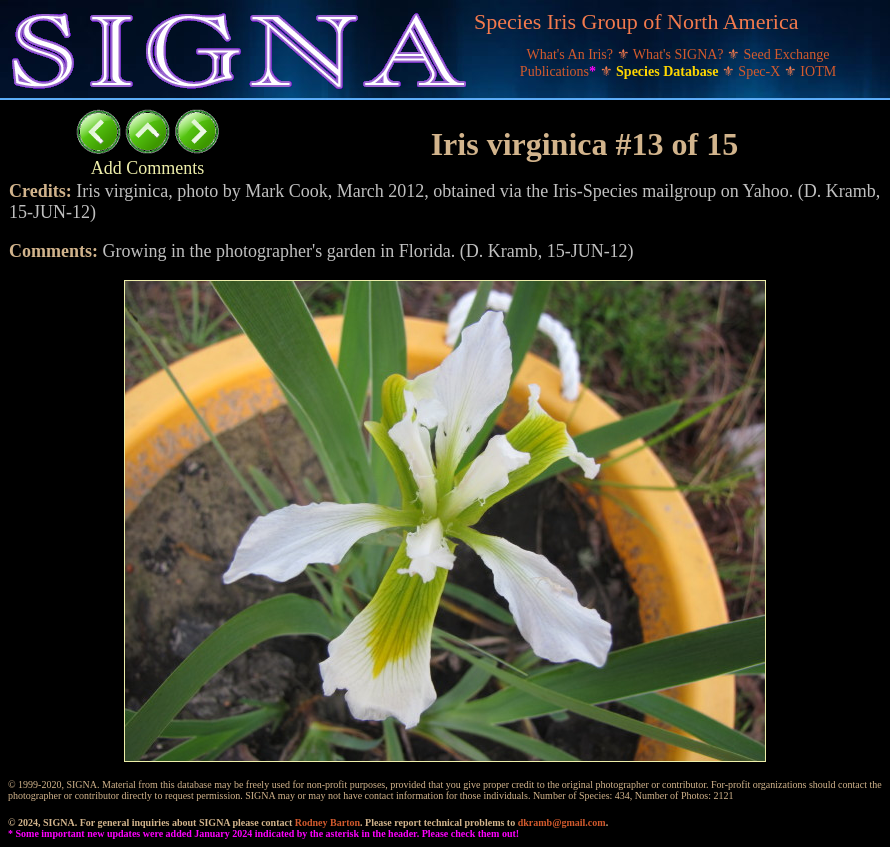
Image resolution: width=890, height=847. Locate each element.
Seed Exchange (787, 54)
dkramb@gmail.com (562, 822)
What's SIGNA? (680, 54)
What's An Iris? (572, 54)
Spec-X (761, 71)
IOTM (818, 71)
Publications (560, 71)
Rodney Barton (327, 822)
